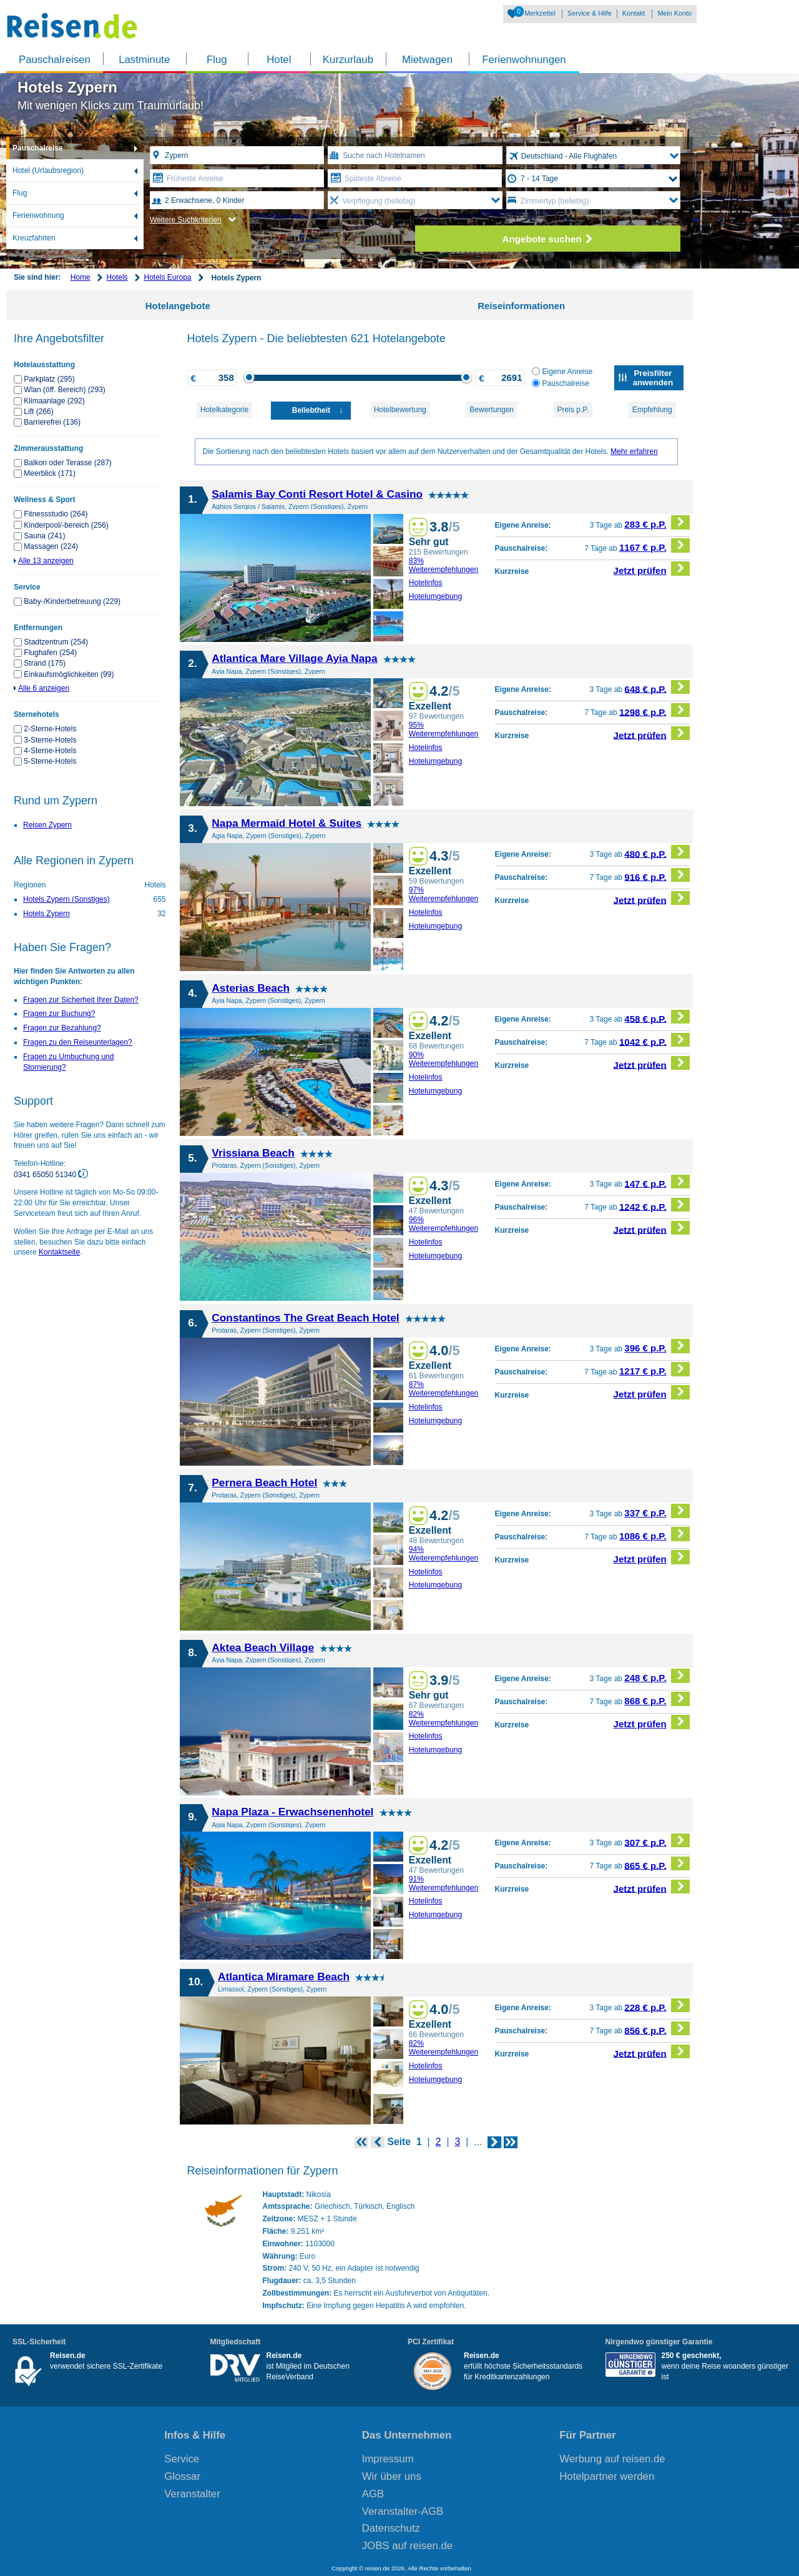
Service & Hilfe (589, 13)
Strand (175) (45, 663)
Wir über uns (391, 2476)
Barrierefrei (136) (52, 422)
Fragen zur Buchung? (59, 1013)
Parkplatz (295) (49, 379)
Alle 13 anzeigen (46, 560)
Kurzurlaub (348, 60)
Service (181, 2459)
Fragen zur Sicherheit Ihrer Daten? (81, 999)
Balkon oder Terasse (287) (68, 462)
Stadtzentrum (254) (56, 642)
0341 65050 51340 (46, 1174)
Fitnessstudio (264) (55, 514)
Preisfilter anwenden (653, 377)
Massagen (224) (51, 546)
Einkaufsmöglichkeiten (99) (69, 674)
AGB (373, 2494)
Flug (217, 60)
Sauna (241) (44, 535)
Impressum (388, 2459)
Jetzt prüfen (652, 568)
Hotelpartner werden (606, 2476)
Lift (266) (38, 411)
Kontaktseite (59, 1252)
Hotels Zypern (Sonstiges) (66, 899)
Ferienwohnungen (524, 60)
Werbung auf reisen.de (612, 2459)
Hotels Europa (167, 277)
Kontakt (633, 13)
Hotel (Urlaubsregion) (48, 170)
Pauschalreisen (55, 60)
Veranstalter (192, 2494)
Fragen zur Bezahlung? (62, 1028)
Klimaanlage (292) (54, 401)
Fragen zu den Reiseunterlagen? (77, 1042)
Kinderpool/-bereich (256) (66, 525)
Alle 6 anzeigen (43, 688)
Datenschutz (391, 2528)
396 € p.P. (657, 1346)
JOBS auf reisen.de (407, 2546)
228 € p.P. (657, 2005)
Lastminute (144, 60)
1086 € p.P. (654, 1534)
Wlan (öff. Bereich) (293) (64, 389)
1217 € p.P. (654, 1369)
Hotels (117, 277)
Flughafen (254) (50, 652)
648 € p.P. (657, 687)
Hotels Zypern (46, 913)
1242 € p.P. (654, 1205)
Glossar (182, 2476)
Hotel (279, 60)
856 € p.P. (657, 2028)
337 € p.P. (657, 1511)
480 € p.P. (657, 852)
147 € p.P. (657, 1182)
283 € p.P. (657, 522)
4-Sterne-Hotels (50, 750)
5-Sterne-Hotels (50, 761)
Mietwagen (427, 60)
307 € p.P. (657, 1840)
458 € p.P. (657, 1017)
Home (81, 277)
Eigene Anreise (562, 371)
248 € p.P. (657, 1676)
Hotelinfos (426, 582)
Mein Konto (674, 13)
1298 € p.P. (654, 710)
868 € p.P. (657, 1699)
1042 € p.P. (654, 1040)
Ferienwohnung (38, 215)
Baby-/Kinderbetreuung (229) (72, 601)
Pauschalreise (37, 148)
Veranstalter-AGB (403, 2511)
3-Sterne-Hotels (50, 740)
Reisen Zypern (47, 825)
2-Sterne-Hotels (50, 728)
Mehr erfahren (633, 451)
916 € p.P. (657, 875)
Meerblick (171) (50, 473)
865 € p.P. (657, 1864)
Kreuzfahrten (34, 238)
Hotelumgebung (436, 596)
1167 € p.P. (654, 545)
